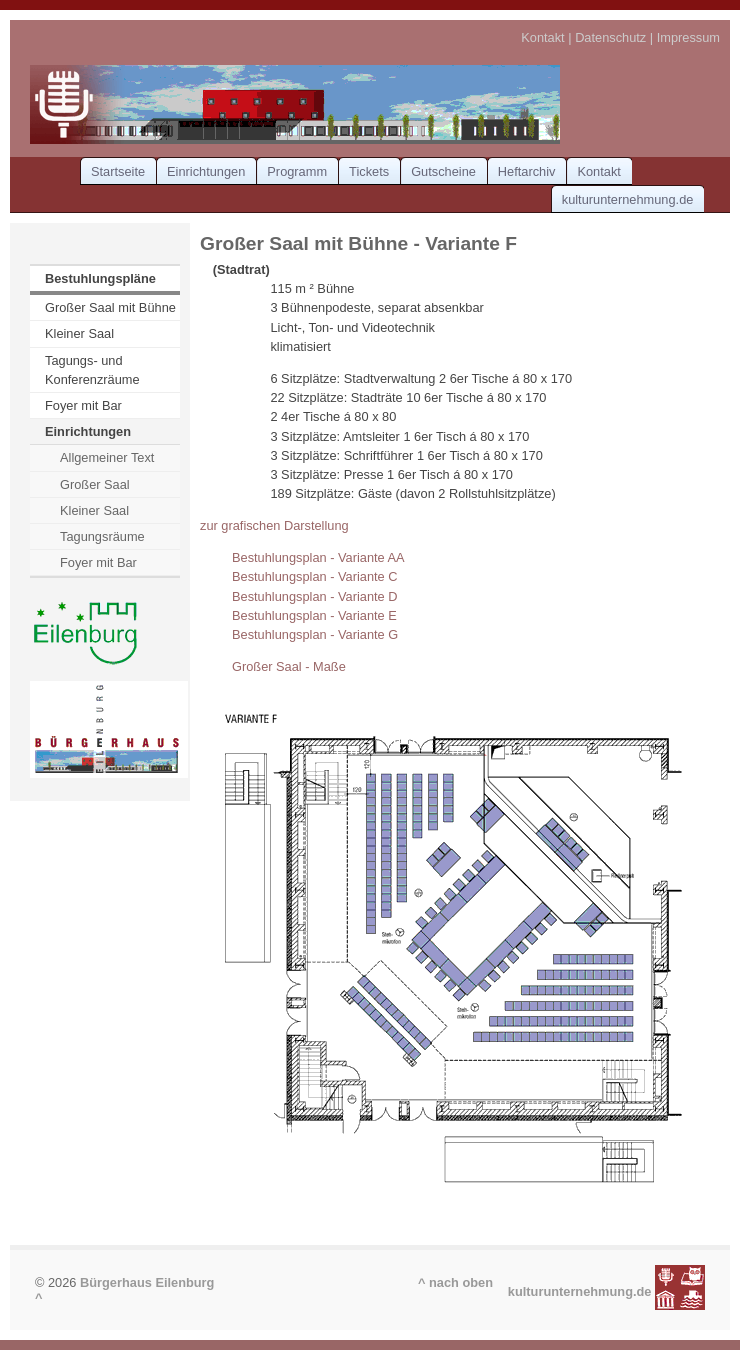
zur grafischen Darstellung (274, 525)
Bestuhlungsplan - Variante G (315, 634)
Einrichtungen (206, 171)
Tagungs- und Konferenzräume (92, 370)
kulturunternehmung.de (628, 199)
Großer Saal (95, 484)
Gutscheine (443, 171)
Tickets (369, 171)
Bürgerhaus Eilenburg (147, 1282)
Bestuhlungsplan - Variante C (315, 576)
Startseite (118, 171)
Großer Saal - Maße (289, 666)
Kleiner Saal (79, 333)
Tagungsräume (102, 536)
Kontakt (542, 37)
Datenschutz (610, 37)
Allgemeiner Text (107, 457)
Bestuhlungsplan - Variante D (315, 596)
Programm (297, 171)
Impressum (688, 37)
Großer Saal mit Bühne (110, 307)
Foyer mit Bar (83, 405)
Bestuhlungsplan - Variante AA (318, 557)
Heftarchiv (527, 171)
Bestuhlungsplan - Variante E (314, 615)
